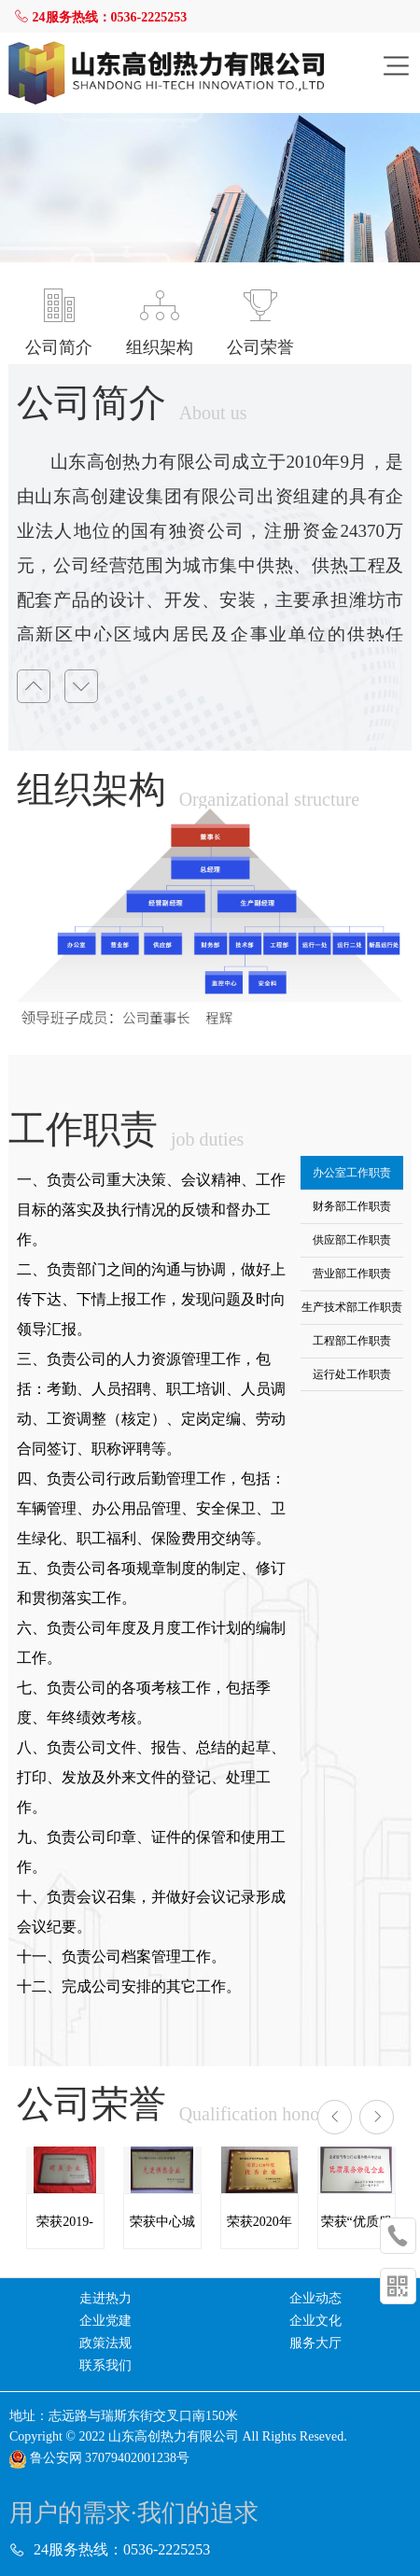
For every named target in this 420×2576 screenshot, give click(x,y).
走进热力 (105, 2298)
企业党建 (105, 2321)
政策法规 (105, 2343)
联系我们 (105, 2365)
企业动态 (315, 2298)
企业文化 (315, 2321)
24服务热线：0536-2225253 (100, 17)
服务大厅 (315, 2343)
